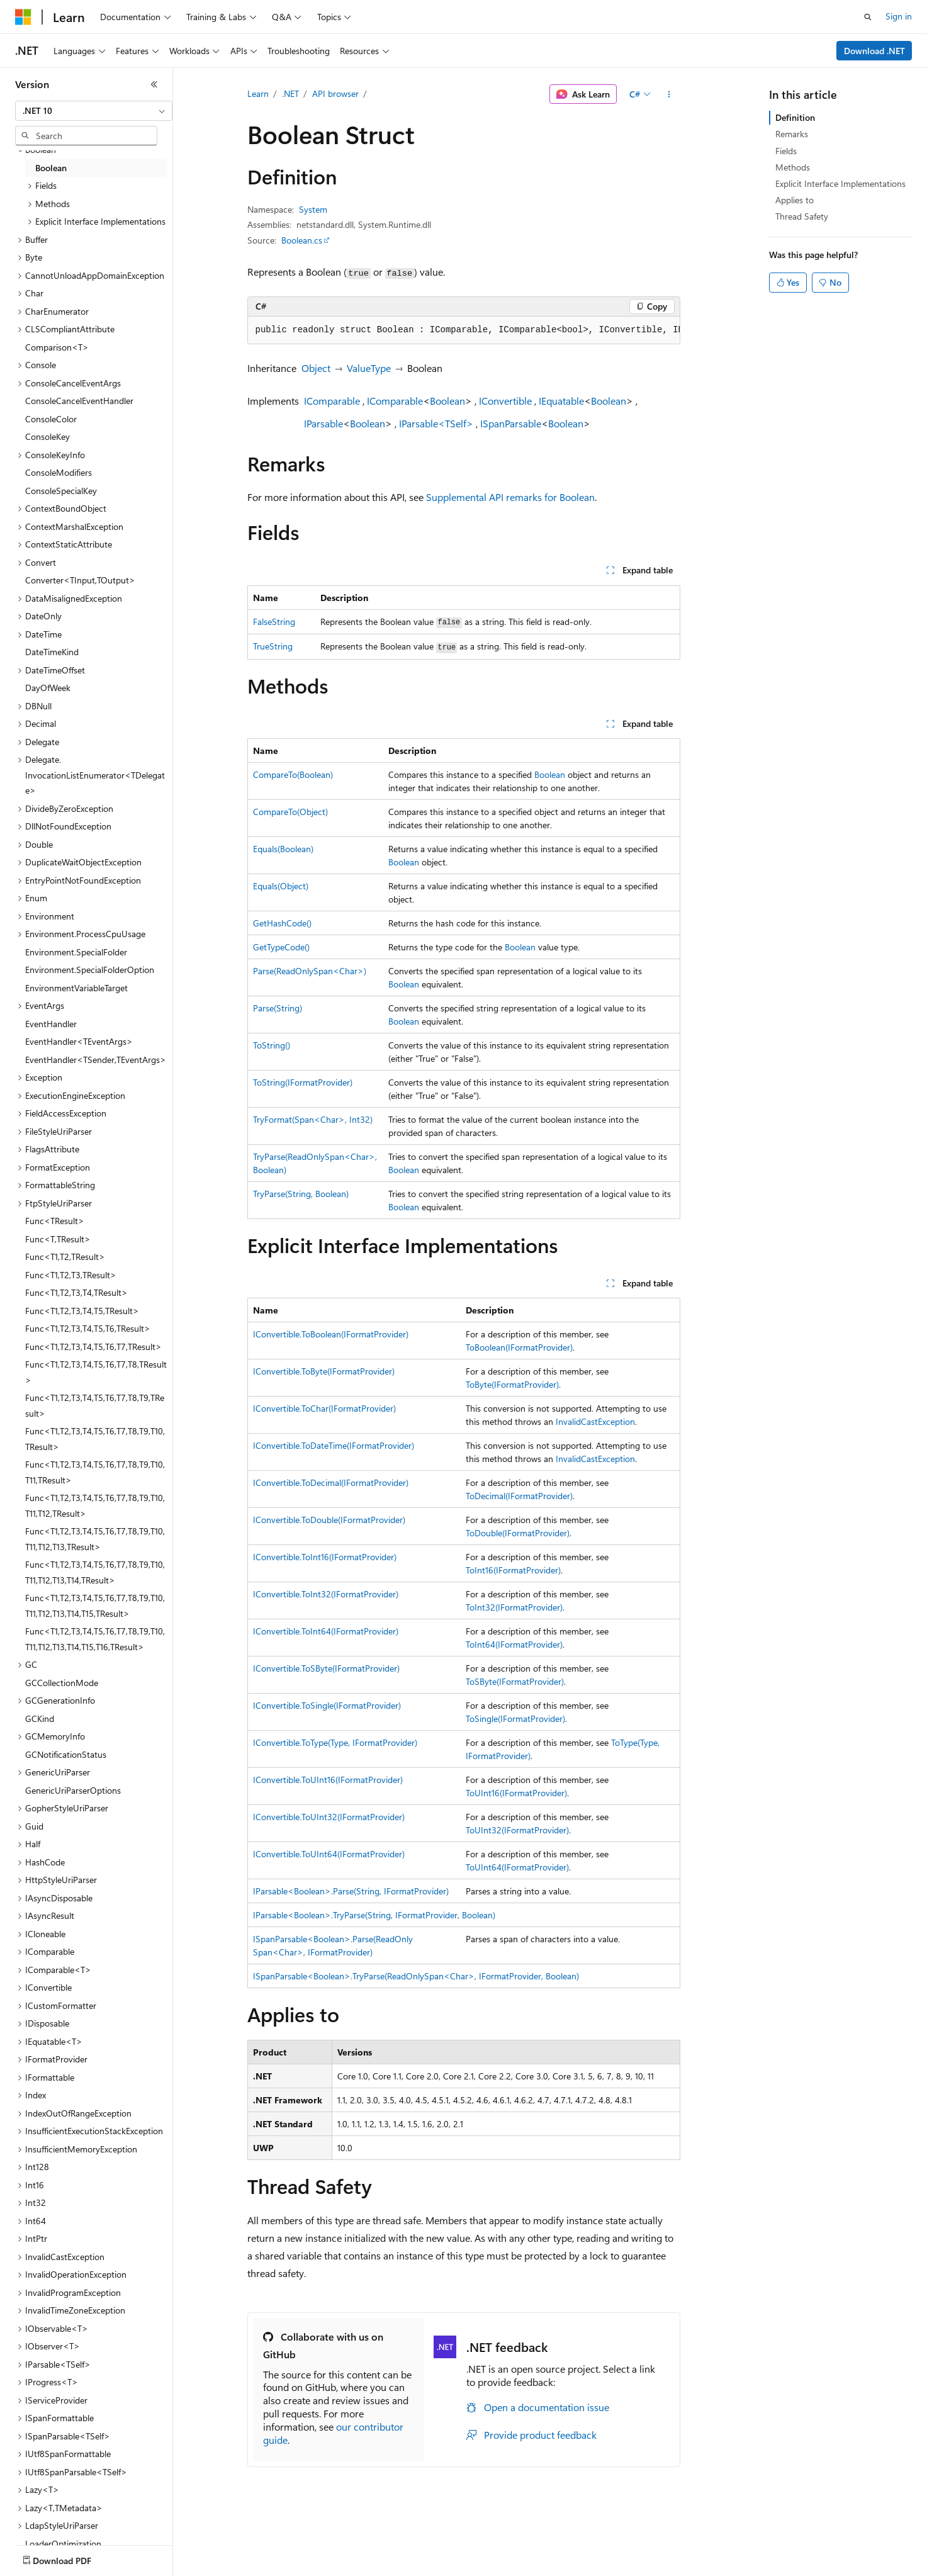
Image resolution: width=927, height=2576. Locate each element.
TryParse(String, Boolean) (301, 1194)
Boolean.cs (301, 240)
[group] (463, 330)
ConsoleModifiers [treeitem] (58, 472)
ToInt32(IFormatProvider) (514, 1607)
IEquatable (561, 400)
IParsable (323, 423)
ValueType (369, 367)
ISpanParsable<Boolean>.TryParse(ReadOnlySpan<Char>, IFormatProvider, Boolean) (416, 1976)
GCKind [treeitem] (39, 1718)
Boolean (447, 400)
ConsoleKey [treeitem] (47, 436)
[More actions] (669, 94)
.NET (290, 93)
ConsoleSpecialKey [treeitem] (61, 491)
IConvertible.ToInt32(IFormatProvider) (325, 1594)
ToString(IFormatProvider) (302, 1082)
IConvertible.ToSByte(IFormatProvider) (326, 1668)
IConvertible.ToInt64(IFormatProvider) (325, 1631)
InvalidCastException (595, 1421)
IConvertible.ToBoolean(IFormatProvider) (330, 1334)
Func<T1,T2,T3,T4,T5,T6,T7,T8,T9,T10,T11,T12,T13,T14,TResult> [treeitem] (95, 1572)
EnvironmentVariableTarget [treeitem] (76, 988)
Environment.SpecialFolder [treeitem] (76, 952)
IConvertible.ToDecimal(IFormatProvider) (330, 1482)
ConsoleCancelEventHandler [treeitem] (79, 401)
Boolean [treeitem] (51, 168)
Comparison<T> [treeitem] (57, 347)
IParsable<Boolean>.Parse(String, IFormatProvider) (351, 1891)
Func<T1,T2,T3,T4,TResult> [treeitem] (76, 1292)
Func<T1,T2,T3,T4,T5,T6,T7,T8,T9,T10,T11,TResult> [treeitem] (95, 1472)
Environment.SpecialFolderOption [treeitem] (89, 970)
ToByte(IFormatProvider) (512, 1384)
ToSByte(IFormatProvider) (515, 1681)
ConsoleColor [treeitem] (51, 419)
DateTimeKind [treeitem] (52, 652)
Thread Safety (801, 216)
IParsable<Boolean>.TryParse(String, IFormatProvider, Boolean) (374, 1915)
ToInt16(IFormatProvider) (513, 1570)
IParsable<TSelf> (436, 423)
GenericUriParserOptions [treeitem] (73, 1790)
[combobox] (93, 111)
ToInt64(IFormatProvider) (514, 1644)
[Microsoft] (23, 17)
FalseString (274, 621)
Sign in (898, 16)
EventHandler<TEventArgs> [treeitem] (79, 1041)
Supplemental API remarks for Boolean (510, 496)
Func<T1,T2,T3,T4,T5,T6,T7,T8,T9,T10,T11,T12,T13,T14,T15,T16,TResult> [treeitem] (95, 1639)
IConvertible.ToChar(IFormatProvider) (324, 1408)
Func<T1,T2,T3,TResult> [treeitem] (70, 1275)
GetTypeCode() (281, 947)
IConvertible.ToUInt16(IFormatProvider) (328, 1780)
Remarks (791, 134)
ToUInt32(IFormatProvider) (517, 1830)
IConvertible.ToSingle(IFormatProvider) (327, 1705)
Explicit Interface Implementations (840, 183)
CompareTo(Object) (290, 812)
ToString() (271, 1045)
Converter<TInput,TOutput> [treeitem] (80, 580)
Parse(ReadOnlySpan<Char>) (309, 971)
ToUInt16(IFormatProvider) (516, 1793)
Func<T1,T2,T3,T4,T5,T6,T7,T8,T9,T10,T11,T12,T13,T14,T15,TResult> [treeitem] (95, 1605)
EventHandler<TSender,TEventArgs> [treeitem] (95, 1060)
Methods (792, 167)
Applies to (794, 200)
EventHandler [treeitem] (51, 1024)
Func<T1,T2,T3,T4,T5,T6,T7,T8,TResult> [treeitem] (96, 1372)
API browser (335, 93)
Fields (786, 151)
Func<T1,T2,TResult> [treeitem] (65, 1257)
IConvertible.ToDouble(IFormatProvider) (329, 1520)
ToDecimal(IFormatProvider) (519, 1496)
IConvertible (505, 400)
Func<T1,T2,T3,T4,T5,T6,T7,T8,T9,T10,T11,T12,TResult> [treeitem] (95, 1505)
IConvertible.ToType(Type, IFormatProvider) (335, 1742)
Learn (258, 93)
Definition (795, 117)
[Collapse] (154, 84)
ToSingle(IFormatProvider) (515, 1718)
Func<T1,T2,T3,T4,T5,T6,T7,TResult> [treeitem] (93, 1347)
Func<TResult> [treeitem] (54, 1221)
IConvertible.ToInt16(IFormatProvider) (324, 1557)
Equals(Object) (280, 886)
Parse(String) (277, 1008)
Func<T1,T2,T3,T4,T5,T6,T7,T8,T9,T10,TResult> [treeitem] (95, 1439)
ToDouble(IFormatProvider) (518, 1533)
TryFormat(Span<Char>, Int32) (313, 1119)
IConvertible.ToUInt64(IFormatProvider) (329, 1854)
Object (315, 367)
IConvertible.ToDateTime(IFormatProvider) (333, 1445)
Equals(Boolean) (283, 849)
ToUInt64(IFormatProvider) (517, 1867)
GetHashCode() (282, 923)
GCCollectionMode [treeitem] (61, 1683)
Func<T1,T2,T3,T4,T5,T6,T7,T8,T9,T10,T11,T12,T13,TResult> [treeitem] (95, 1539)
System (313, 209)
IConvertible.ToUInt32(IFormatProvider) (329, 1817)
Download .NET (874, 51)
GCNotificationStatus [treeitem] (65, 1754)
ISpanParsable (510, 423)
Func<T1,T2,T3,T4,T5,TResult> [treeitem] (82, 1311)
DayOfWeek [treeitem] (47, 688)
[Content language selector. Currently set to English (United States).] (72, 2558)
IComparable (332, 400)
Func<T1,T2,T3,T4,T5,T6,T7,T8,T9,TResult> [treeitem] (94, 1405)
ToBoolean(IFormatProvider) (519, 1347)
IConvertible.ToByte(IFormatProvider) (324, 1371)
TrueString (273, 646)
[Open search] (867, 17)
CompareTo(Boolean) (293, 774)
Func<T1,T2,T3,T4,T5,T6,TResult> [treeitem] (87, 1328)
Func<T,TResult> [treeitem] (58, 1239)
